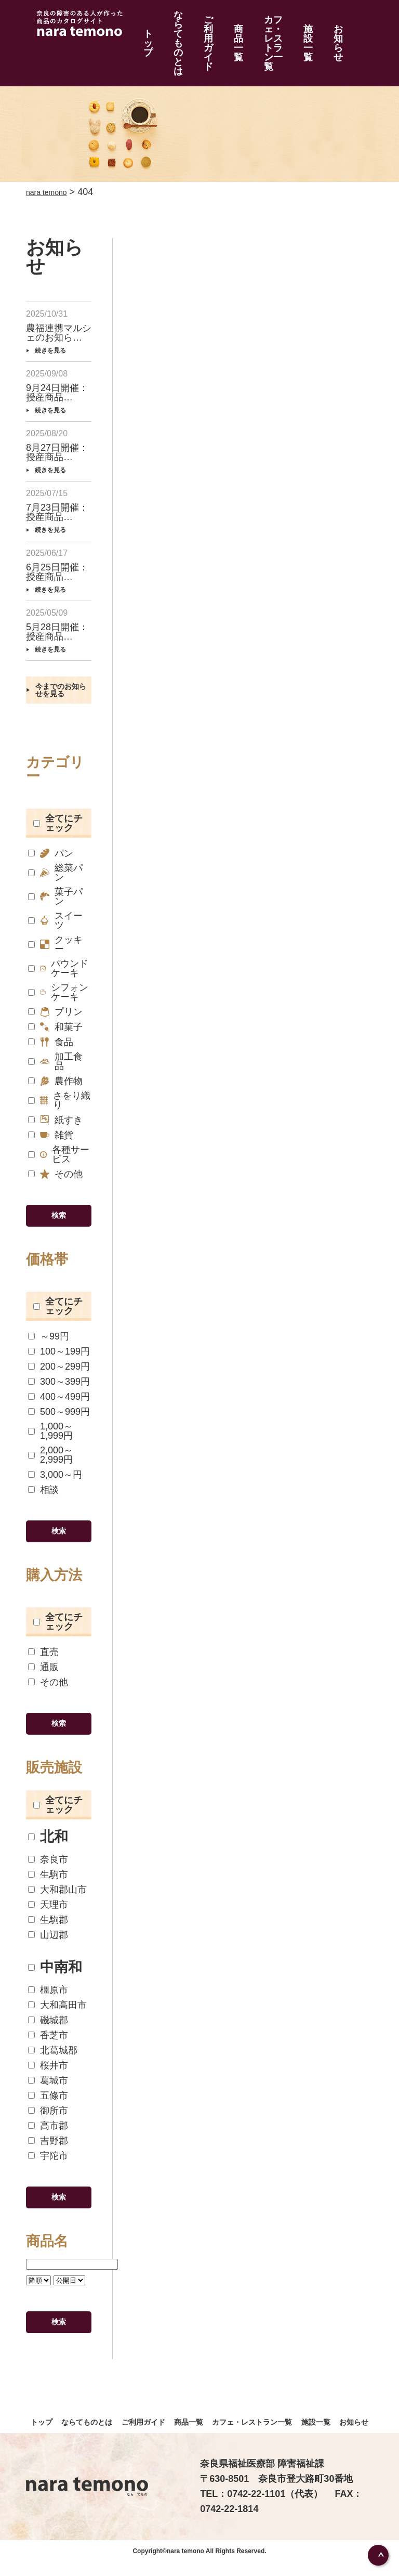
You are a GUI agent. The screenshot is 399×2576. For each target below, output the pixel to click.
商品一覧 (232, 23)
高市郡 (48, 2121)
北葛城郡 (52, 2046)
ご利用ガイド (203, 23)
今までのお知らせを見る (60, 669)
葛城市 (48, 2076)
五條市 (48, 2091)
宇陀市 (48, 2151)
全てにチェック (58, 809)
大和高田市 (57, 2001)
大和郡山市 (57, 1885)
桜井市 (48, 2061)
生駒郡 (48, 1915)
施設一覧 (316, 23)
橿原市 (48, 1985)
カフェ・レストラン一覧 (273, 23)
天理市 (48, 1900)
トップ (137, 23)
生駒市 (48, 1870)
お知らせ (339, 23)
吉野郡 (48, 2136)
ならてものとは (168, 23)
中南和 (55, 1963)
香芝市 (48, 2031)
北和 (48, 1833)
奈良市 (48, 1855)
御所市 (48, 2106)
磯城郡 (48, 2016)
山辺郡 (48, 1930)
